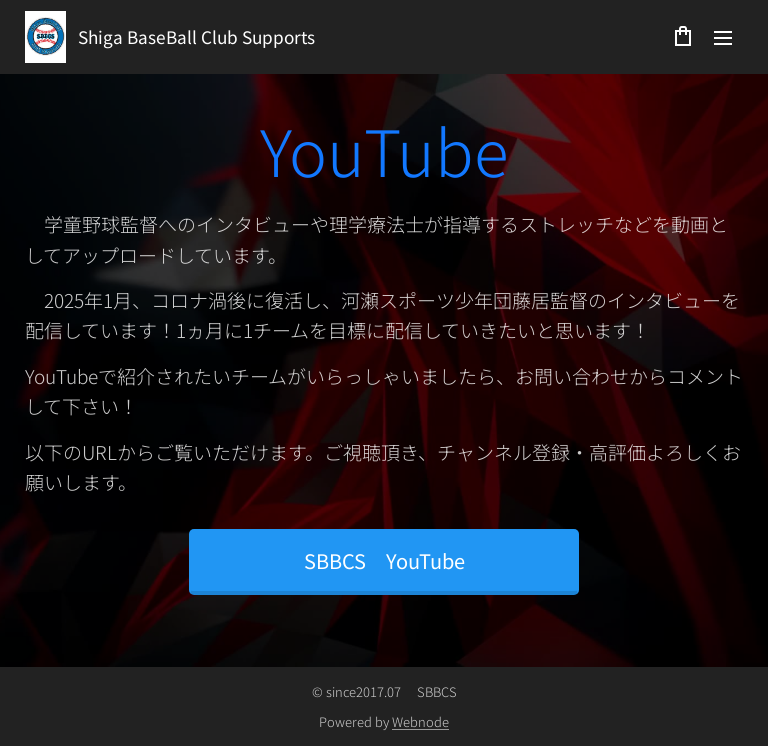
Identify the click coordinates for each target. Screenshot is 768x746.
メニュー (723, 38)
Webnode (420, 721)
